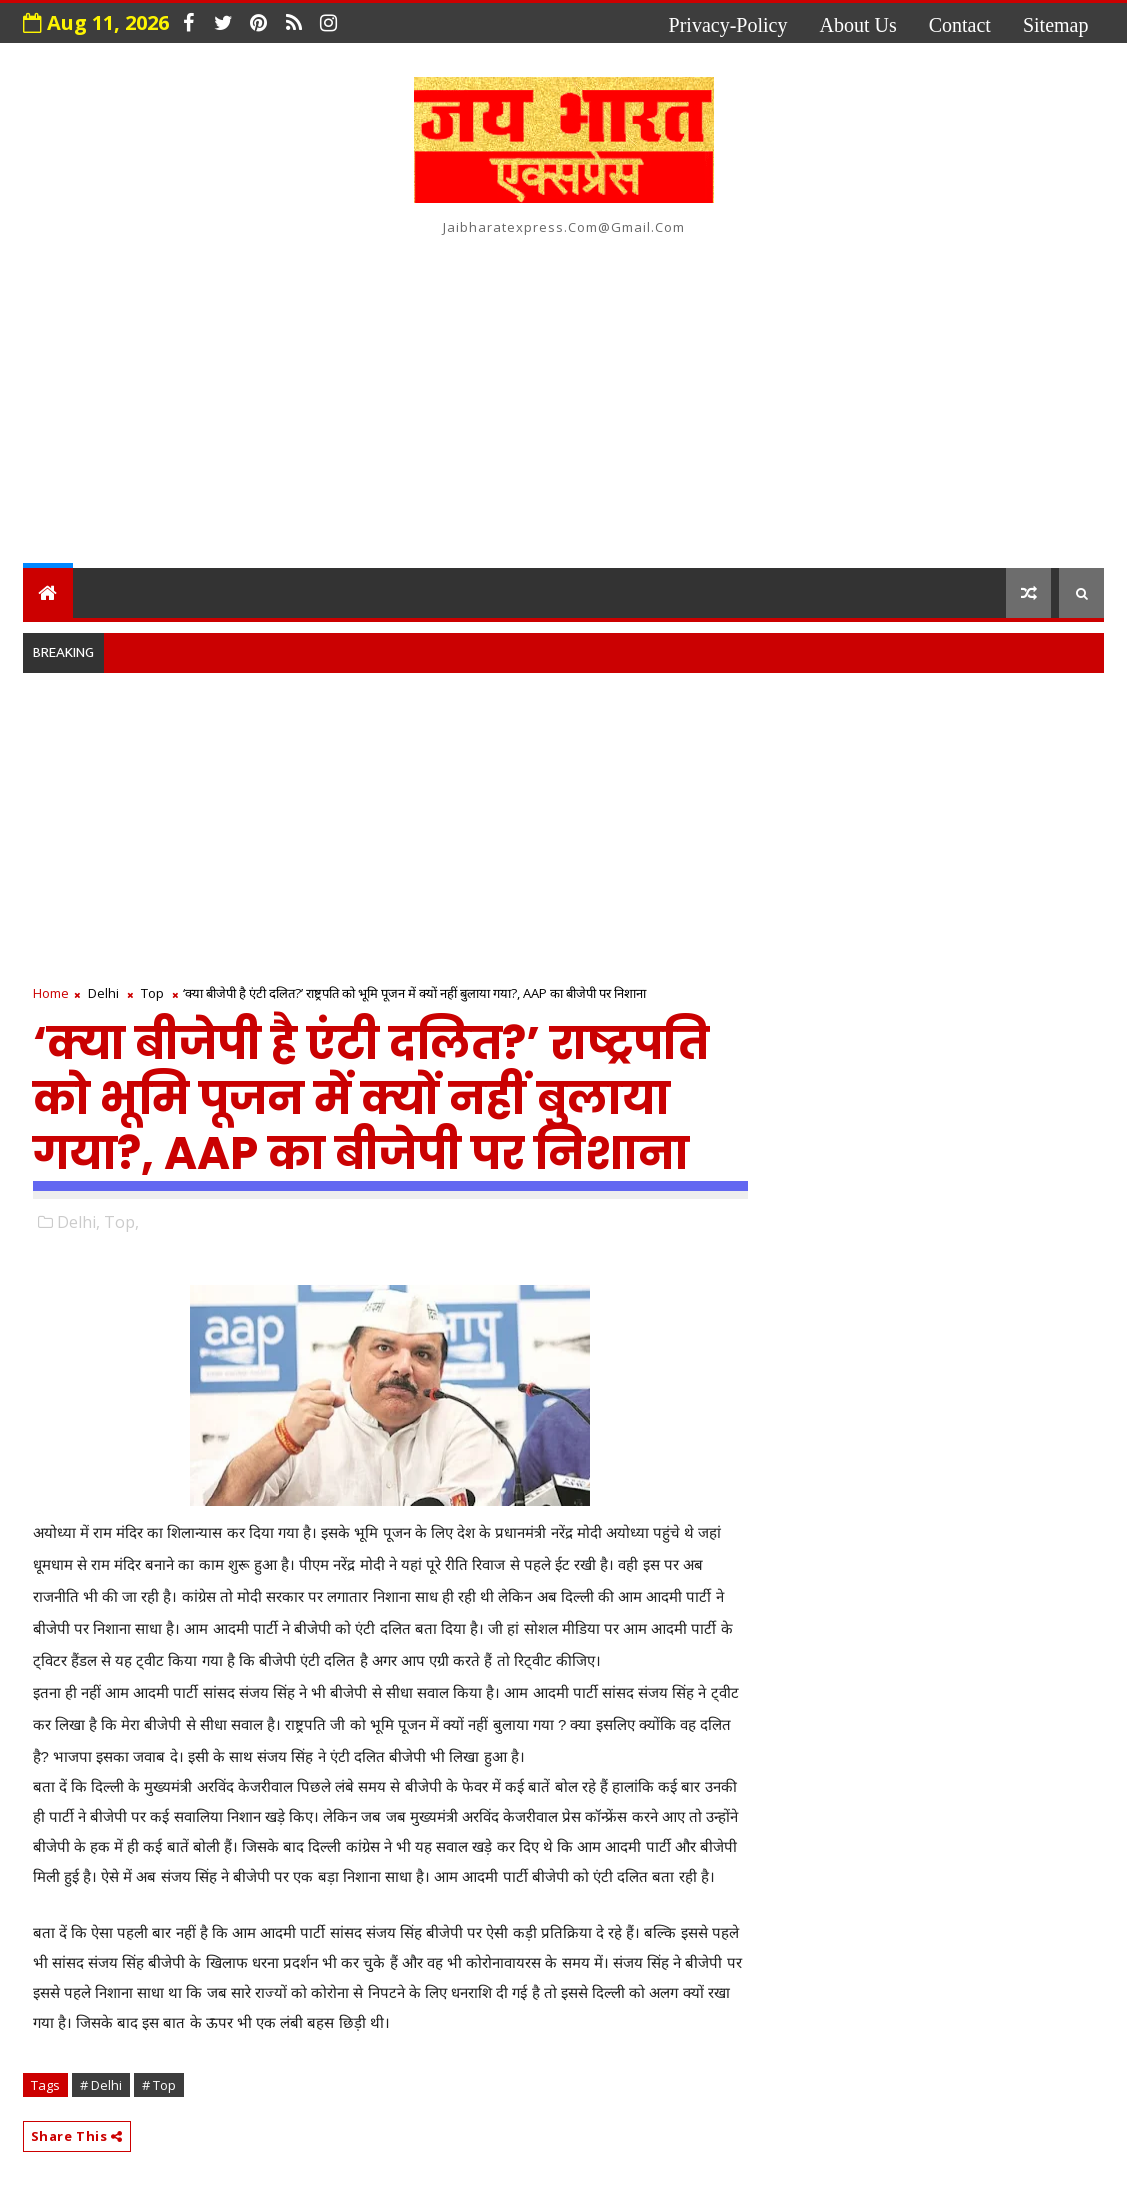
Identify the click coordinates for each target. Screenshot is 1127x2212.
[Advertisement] (564, 398)
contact (960, 25)
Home (51, 993)
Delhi (103, 993)
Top (152, 993)
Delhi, (78, 1222)
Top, (121, 1222)
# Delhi (101, 2085)
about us (857, 25)
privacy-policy (728, 25)
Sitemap (1056, 25)
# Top (159, 2085)
